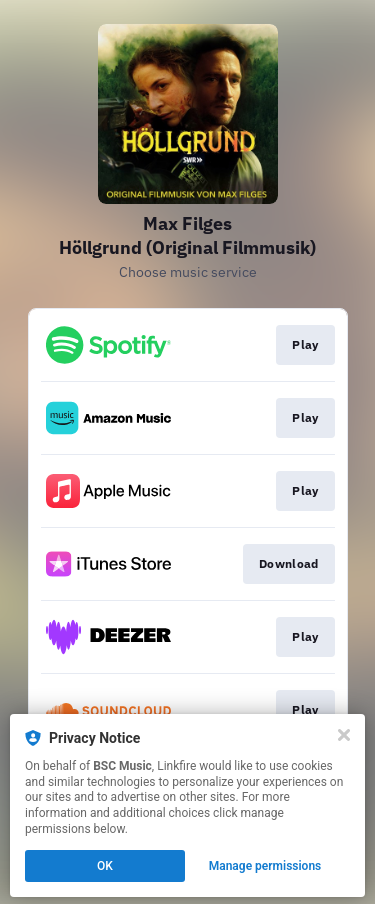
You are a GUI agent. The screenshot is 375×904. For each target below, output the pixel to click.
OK (105, 866)
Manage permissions (265, 866)
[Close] (344, 735)
